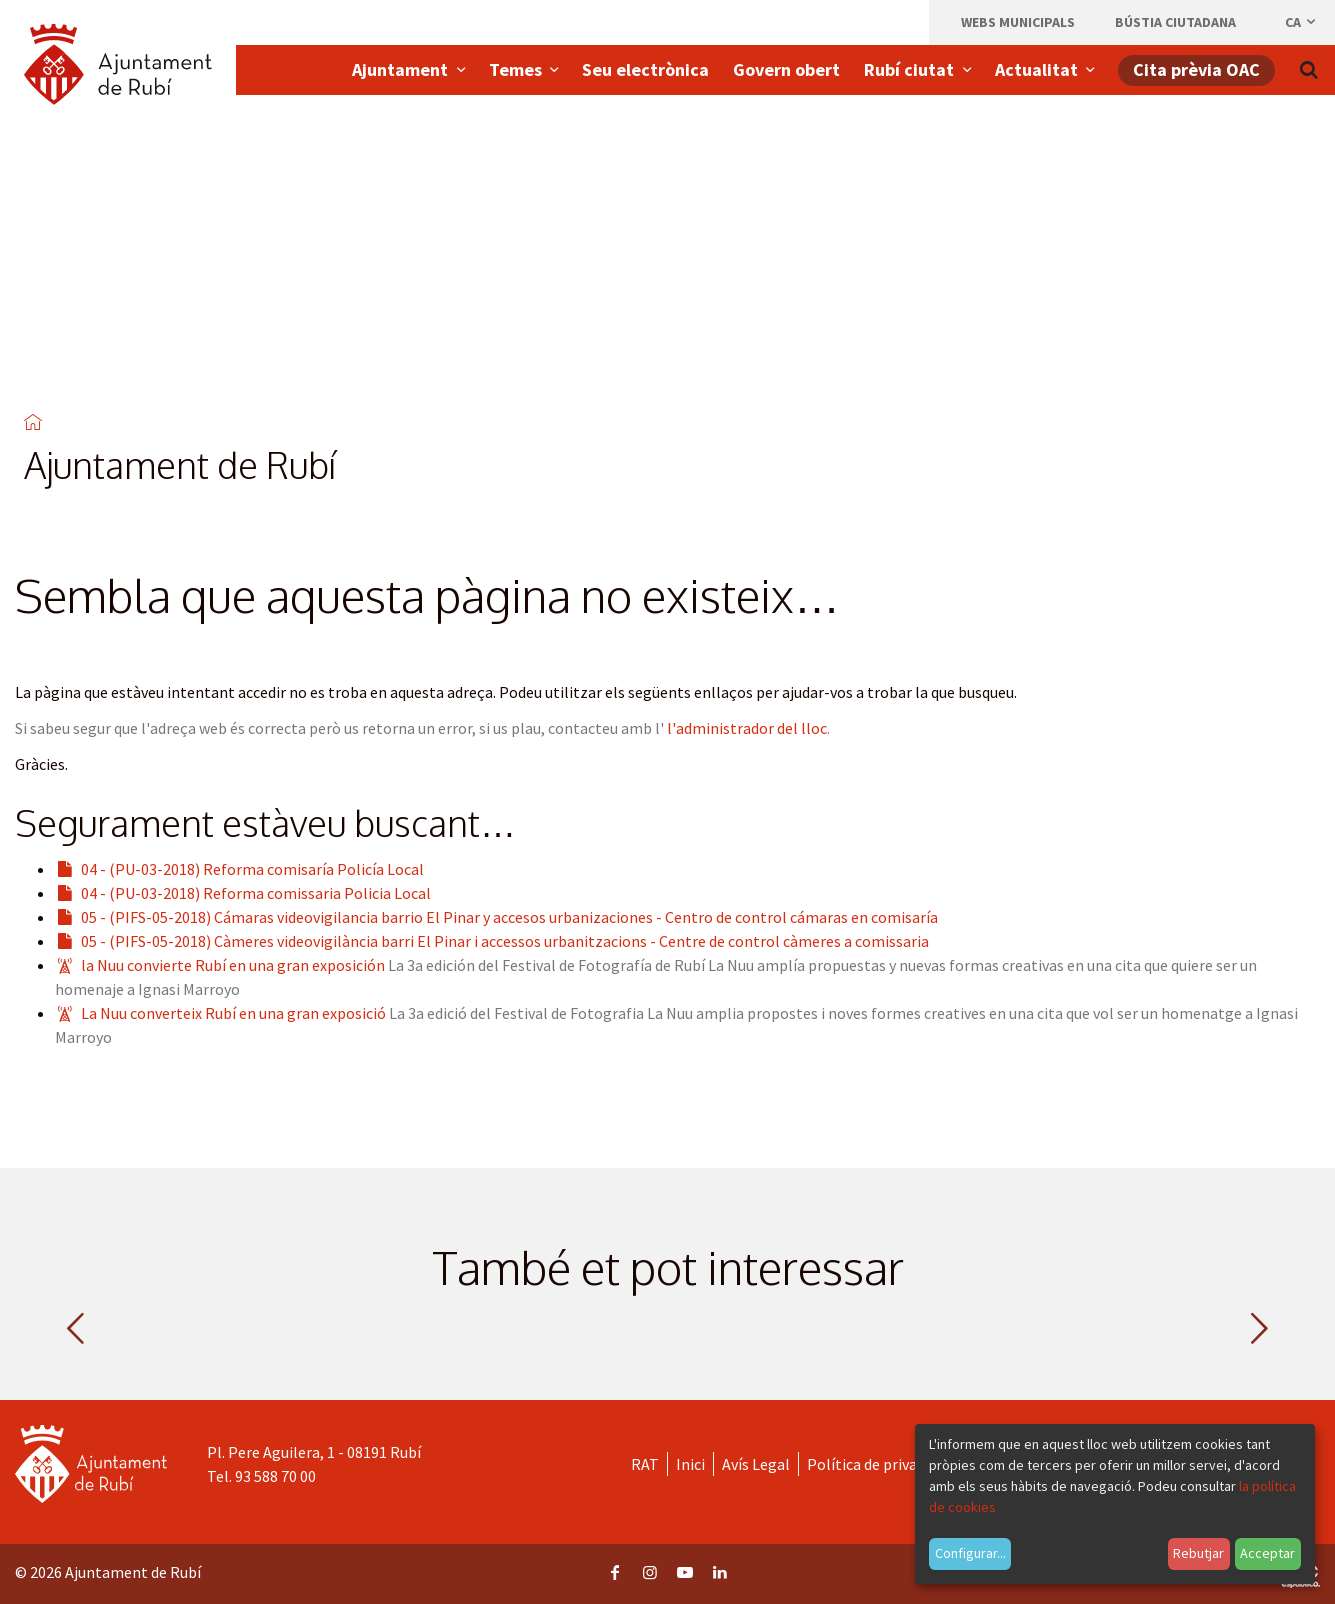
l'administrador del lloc (747, 728)
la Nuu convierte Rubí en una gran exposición (233, 965)
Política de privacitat (878, 1464)
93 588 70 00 (275, 1476)
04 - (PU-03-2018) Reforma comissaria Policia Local (256, 893)
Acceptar (1267, 1553)
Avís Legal (756, 1464)
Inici (690, 1464)
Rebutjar (1198, 1553)
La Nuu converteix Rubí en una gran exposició (233, 1013)
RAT (645, 1464)
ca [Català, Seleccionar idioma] (1301, 22)
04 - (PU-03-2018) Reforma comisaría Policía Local (252, 869)
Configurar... (970, 1553)
